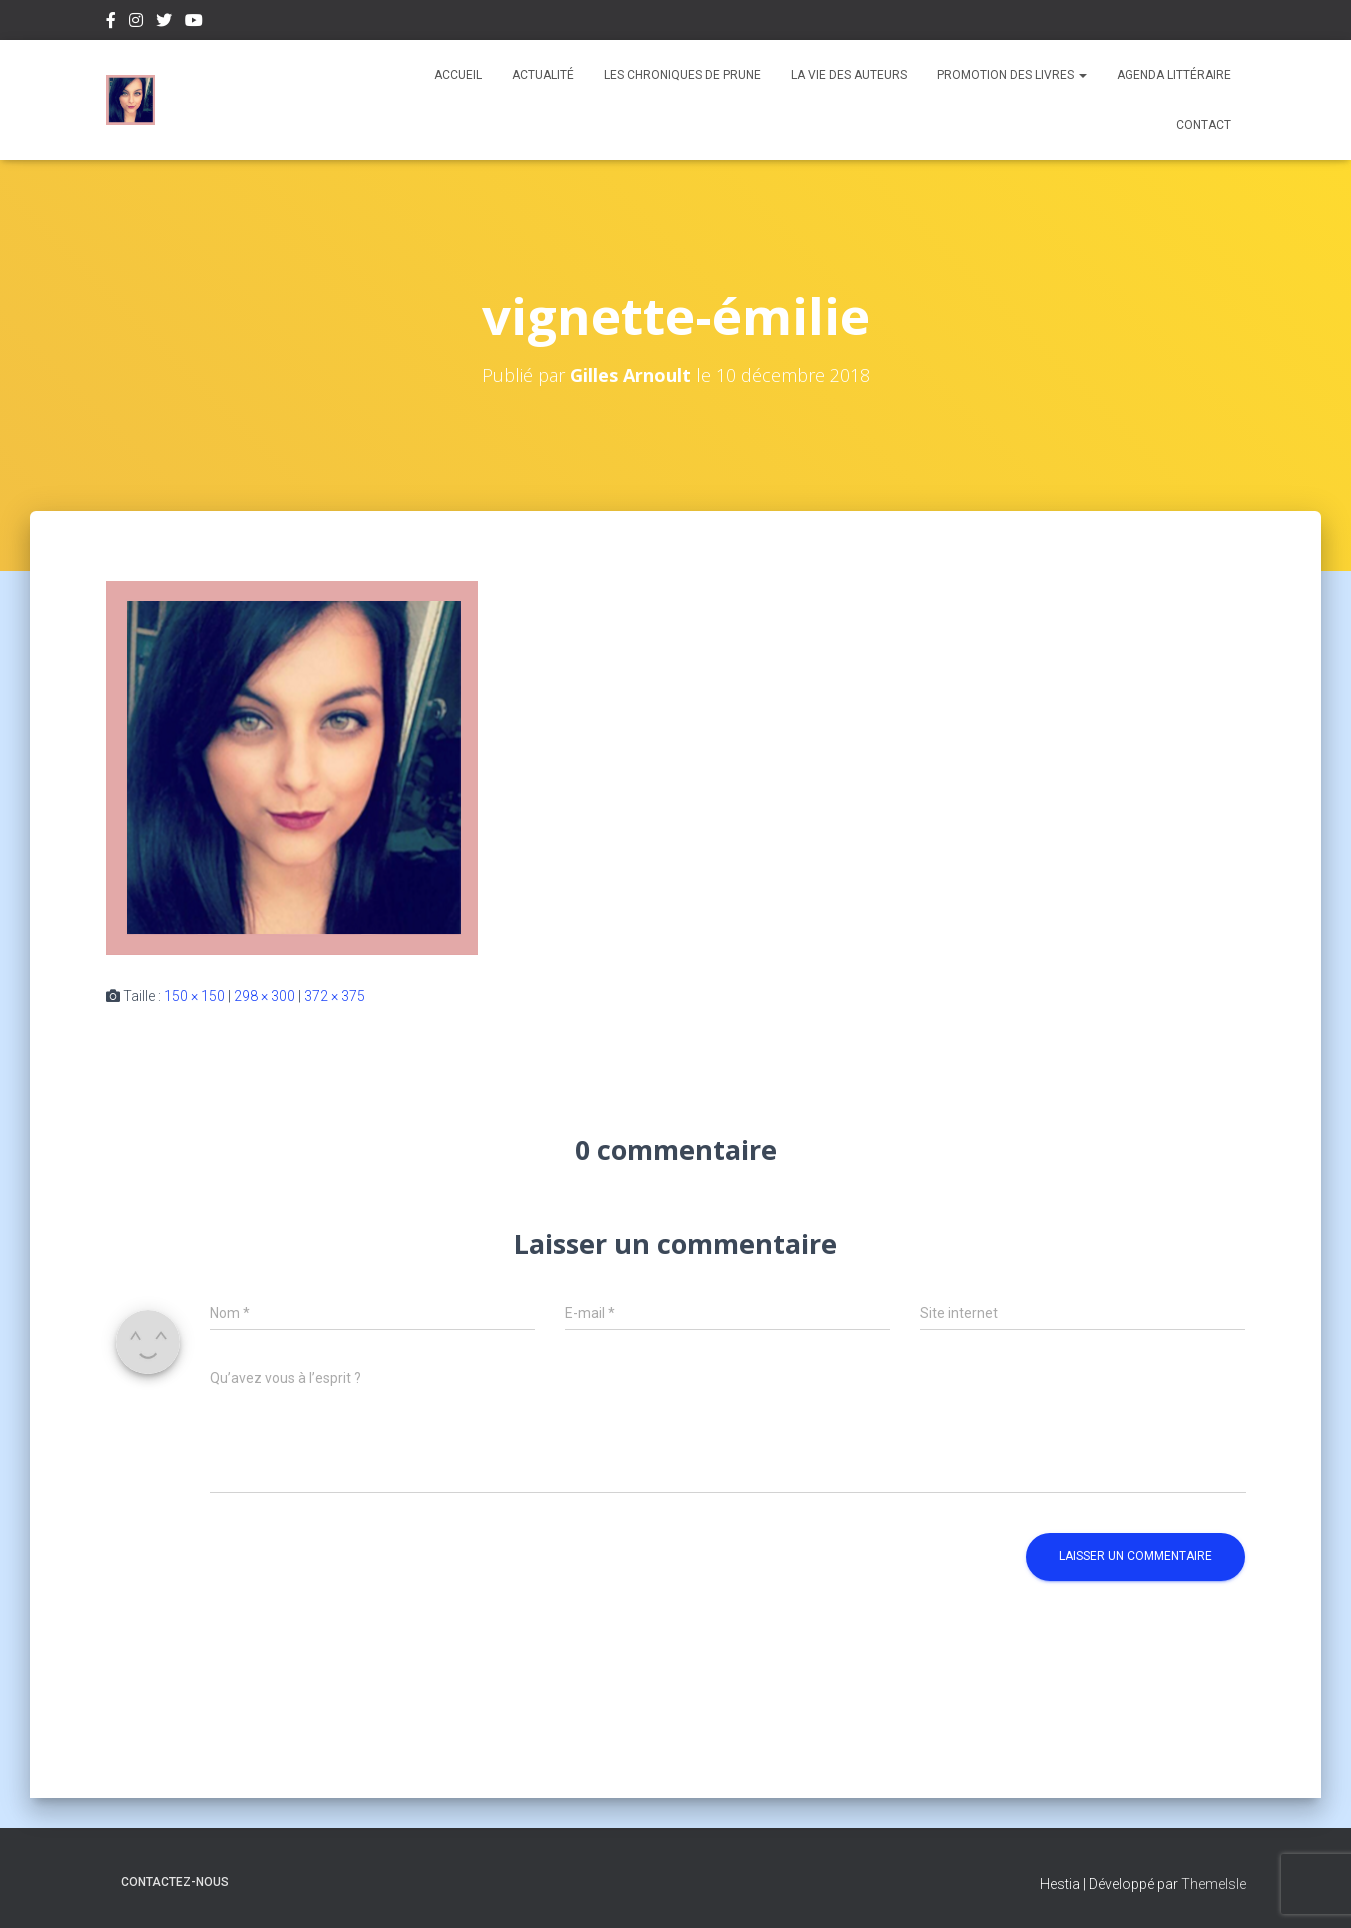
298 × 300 (264, 996)
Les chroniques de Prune (682, 75)
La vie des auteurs (849, 75)
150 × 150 (194, 996)
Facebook (111, 23)
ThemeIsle (1213, 1884)
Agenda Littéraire (1174, 75)
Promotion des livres (1012, 75)
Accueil (458, 75)
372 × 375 (334, 996)
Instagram (136, 23)
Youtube (194, 23)
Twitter (164, 23)
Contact (1203, 125)
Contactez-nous (175, 1882)
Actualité (543, 75)
